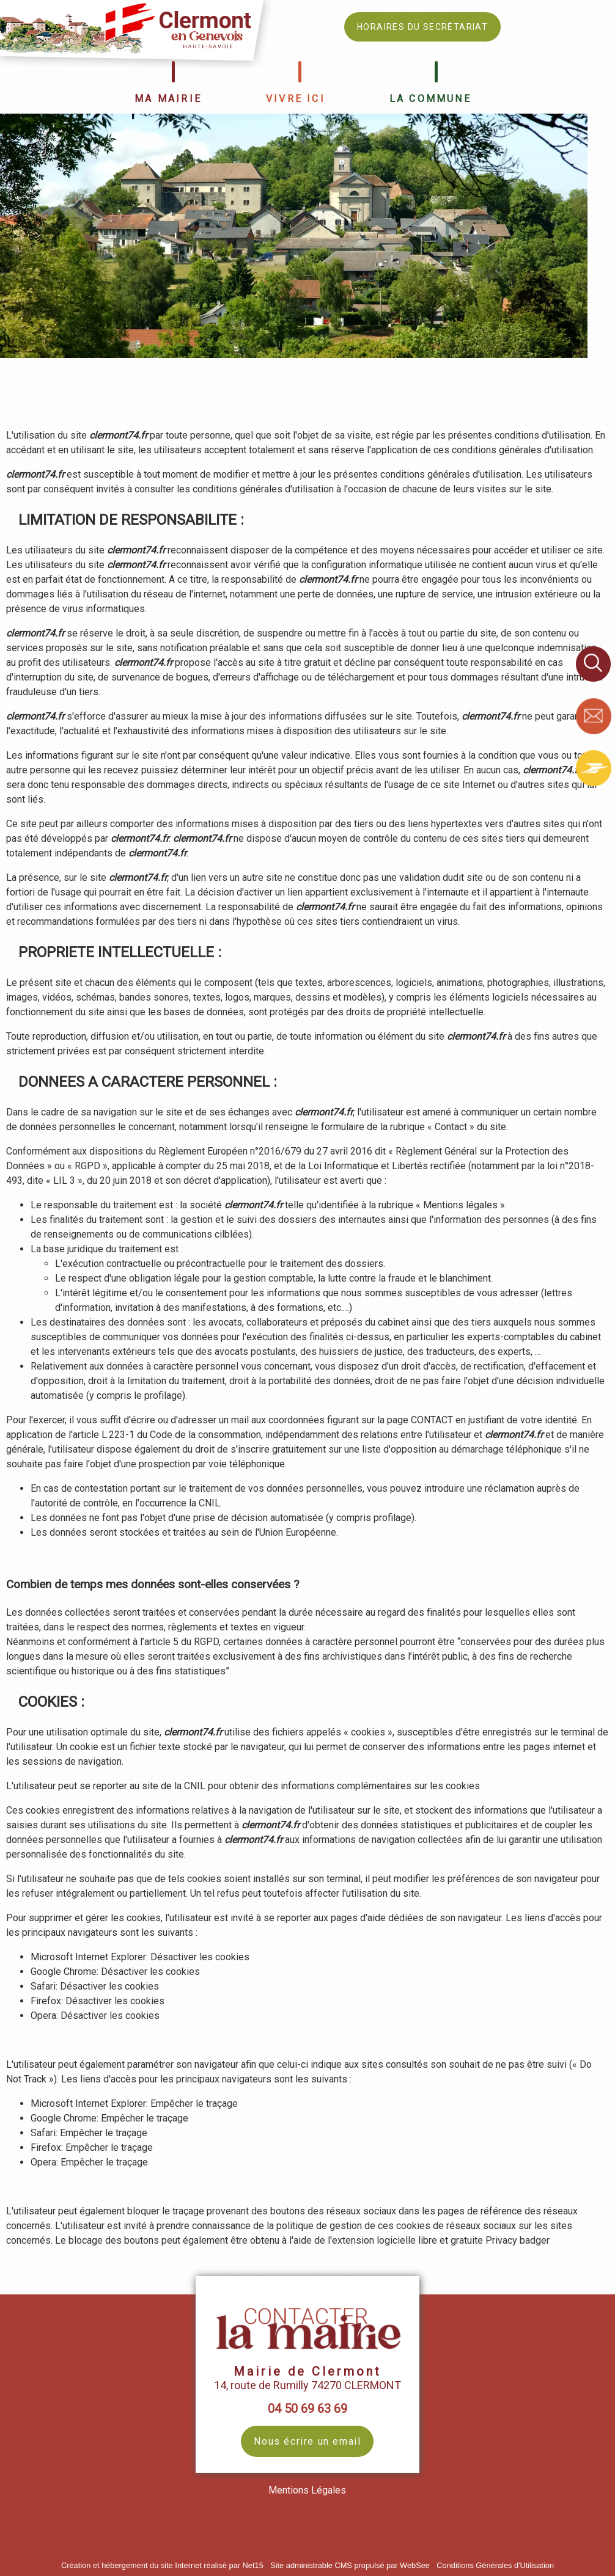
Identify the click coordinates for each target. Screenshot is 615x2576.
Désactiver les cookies (199, 1957)
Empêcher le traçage (194, 2103)
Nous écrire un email (307, 2441)
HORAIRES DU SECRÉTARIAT (422, 27)
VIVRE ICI (295, 98)
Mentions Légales (307, 2490)
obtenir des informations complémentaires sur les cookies (354, 1786)
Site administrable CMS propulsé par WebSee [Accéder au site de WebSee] (350, 2565)
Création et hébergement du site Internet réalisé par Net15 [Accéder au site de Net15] (162, 2565)
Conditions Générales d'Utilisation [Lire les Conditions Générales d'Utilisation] (495, 2565)
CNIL (209, 1503)
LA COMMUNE (430, 98)
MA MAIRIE (168, 98)
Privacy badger (517, 2240)
